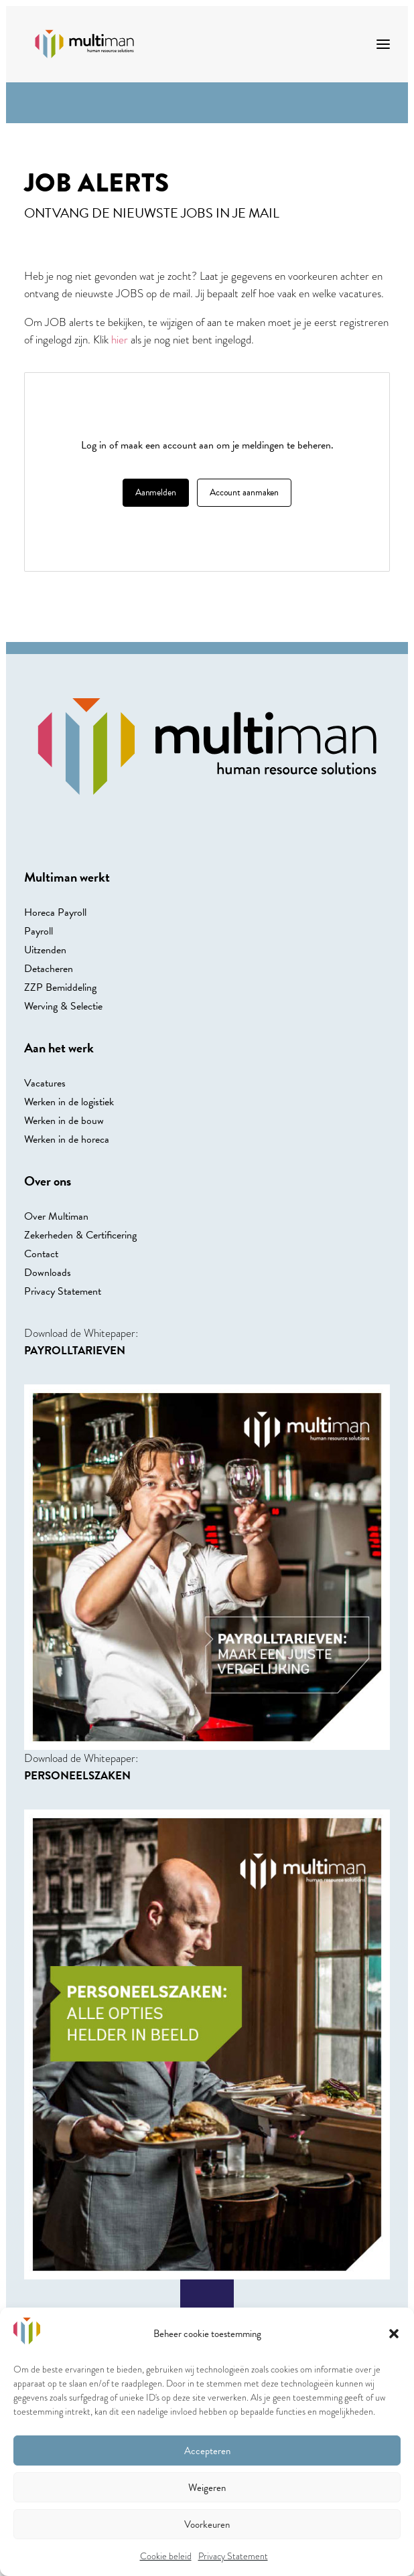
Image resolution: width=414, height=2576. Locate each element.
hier (119, 339)
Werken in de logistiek (69, 1102)
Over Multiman (56, 1216)
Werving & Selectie (63, 1006)
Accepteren (207, 2450)
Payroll (38, 931)
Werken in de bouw (64, 1121)
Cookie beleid (166, 2556)
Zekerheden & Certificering (80, 1235)
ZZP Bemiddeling (60, 987)
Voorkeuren (207, 2524)
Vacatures (45, 1083)
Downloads (47, 1273)
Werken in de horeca (66, 1139)
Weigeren (207, 2487)
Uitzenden (45, 950)
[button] (394, 2333)
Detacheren (48, 969)
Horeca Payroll (55, 912)
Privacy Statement (233, 2556)
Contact (41, 1254)
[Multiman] (84, 44)
